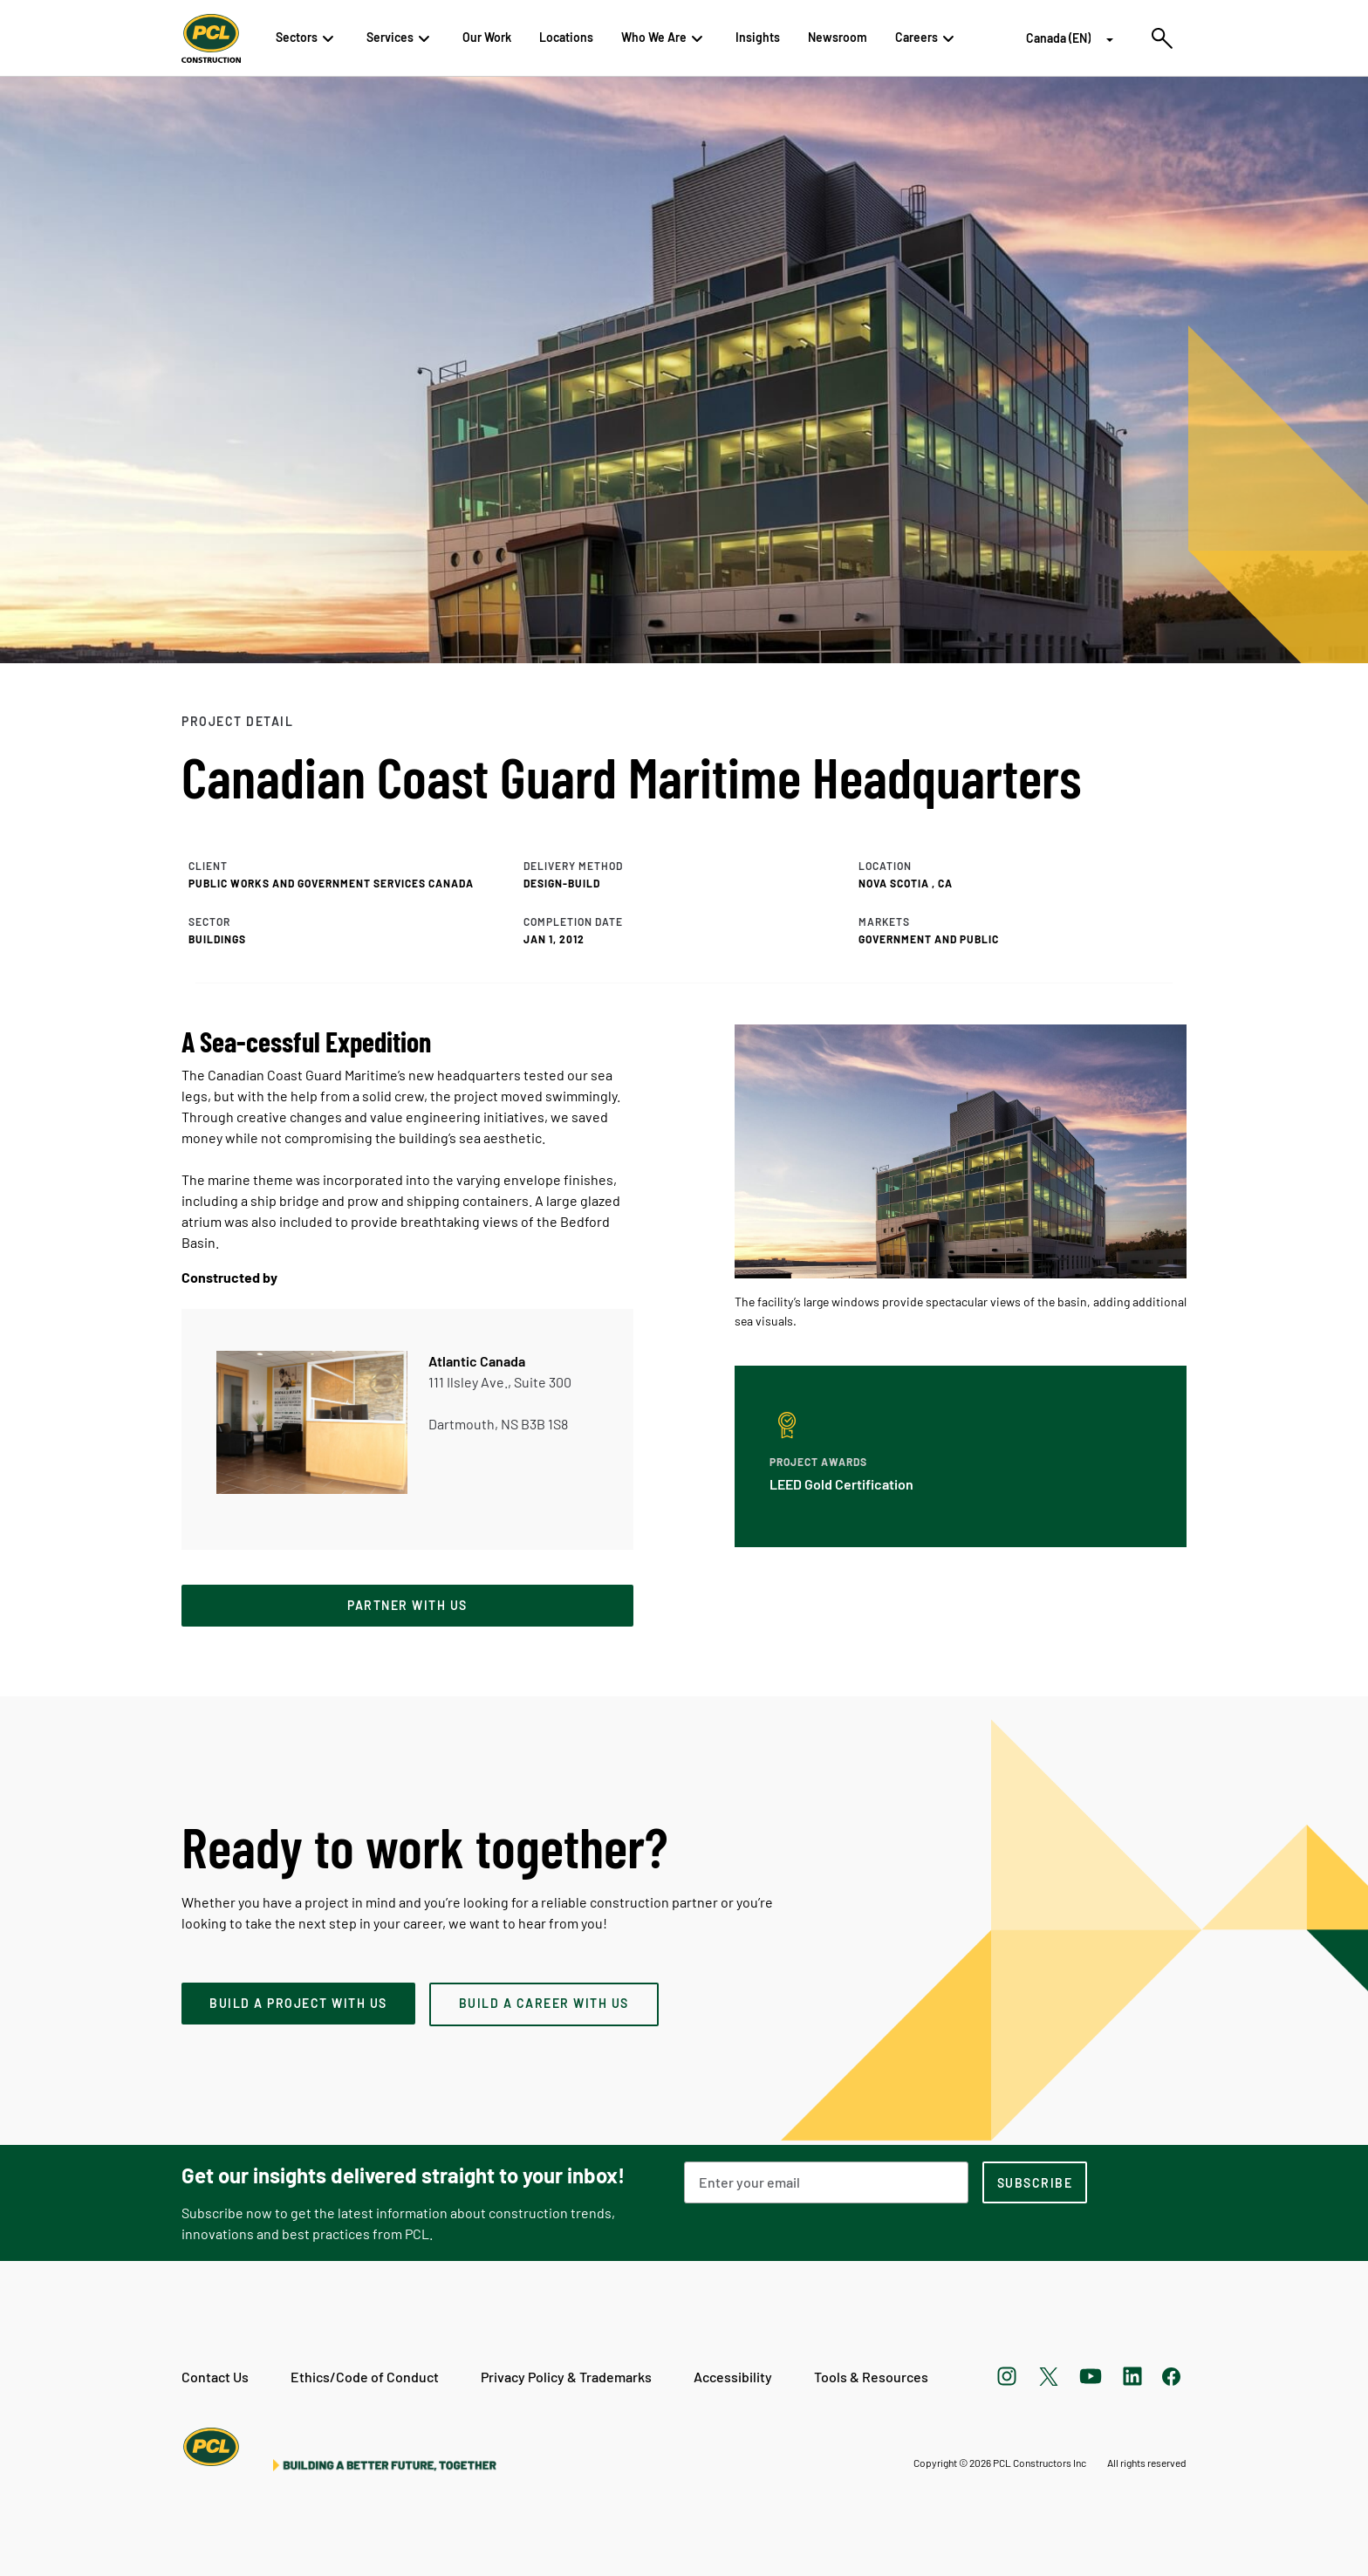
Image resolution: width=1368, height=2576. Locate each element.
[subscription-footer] (1034, 2182)
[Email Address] (826, 2182)
